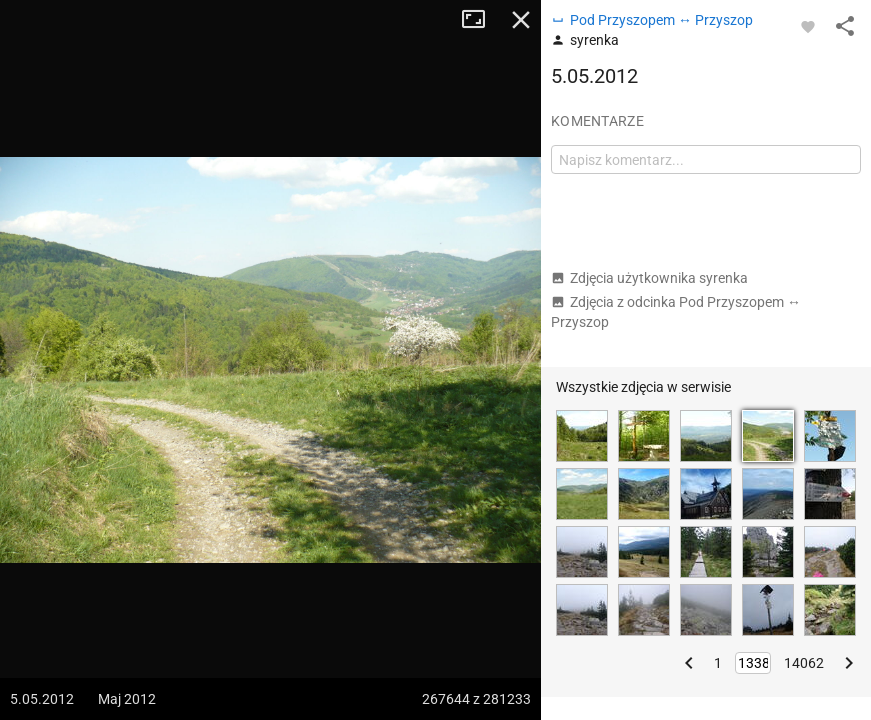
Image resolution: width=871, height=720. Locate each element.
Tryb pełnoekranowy (481, 20)
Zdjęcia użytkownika (649, 278)
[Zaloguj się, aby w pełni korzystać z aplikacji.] (808, 26)
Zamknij (521, 20)
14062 (804, 663)
